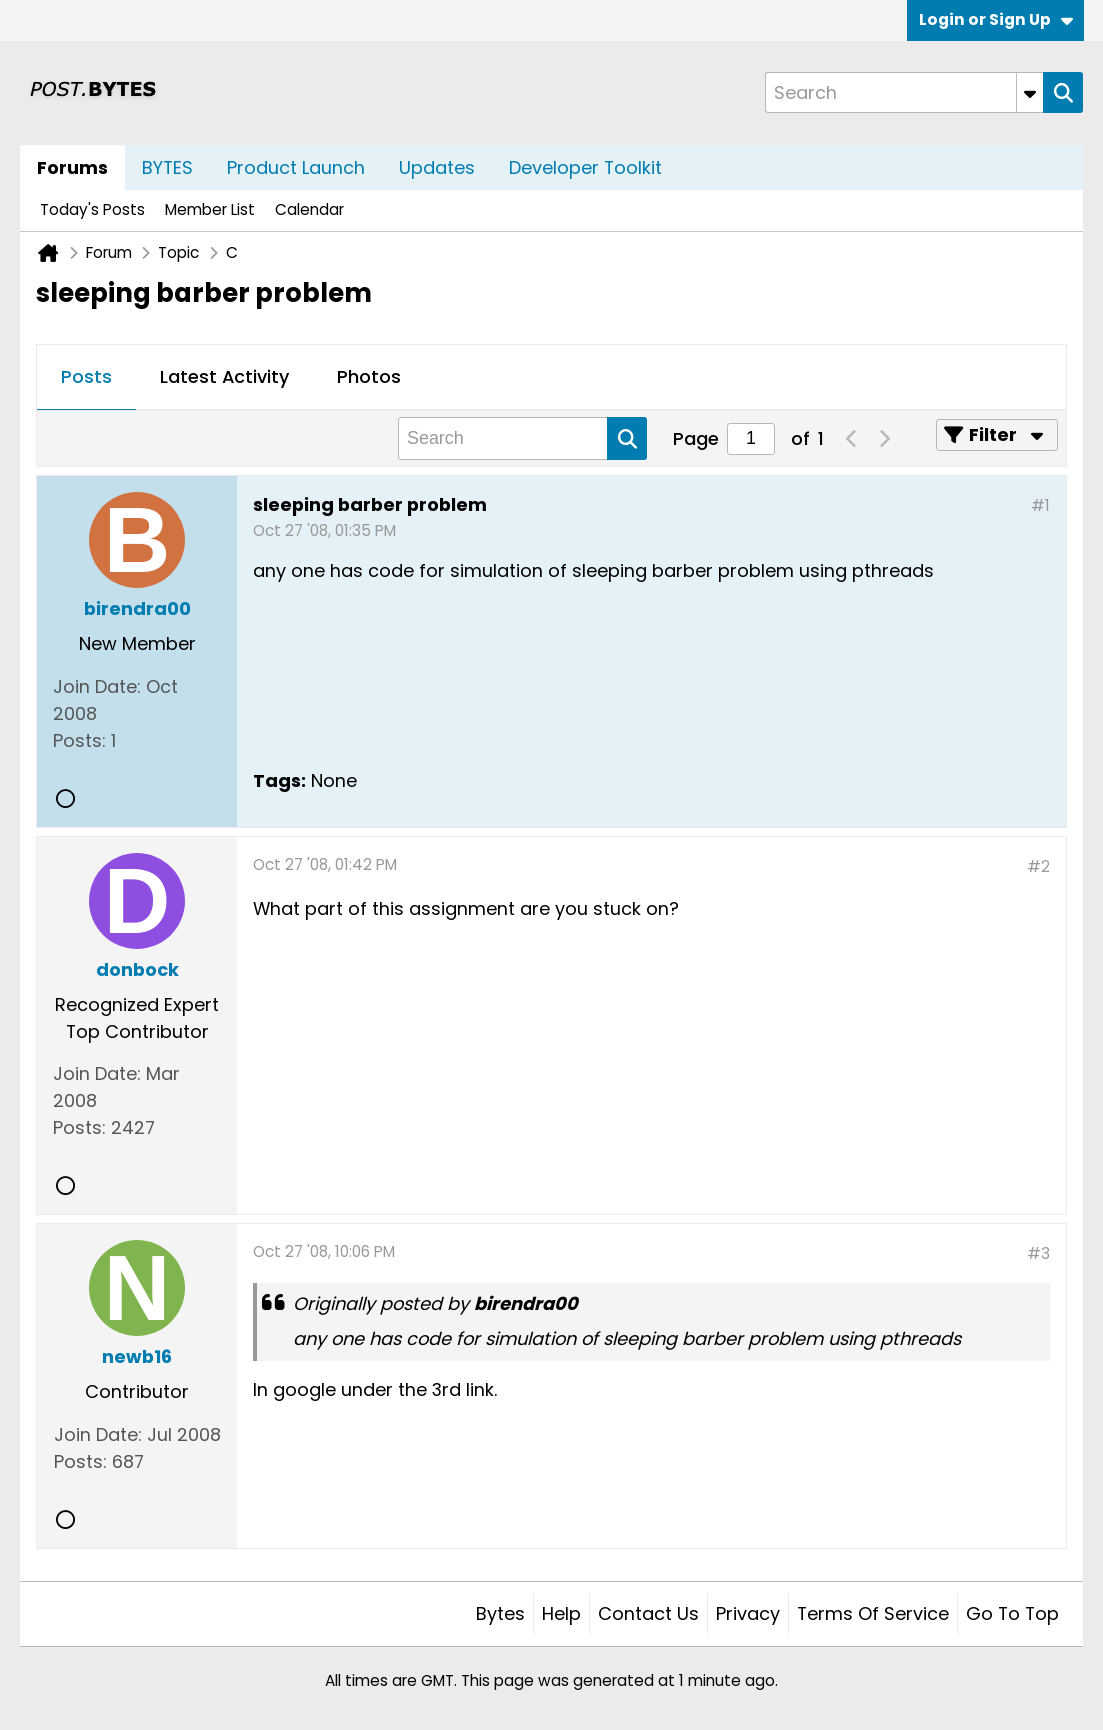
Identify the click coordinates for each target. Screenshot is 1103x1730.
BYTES (167, 167)
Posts (86, 376)
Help (561, 1613)
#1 (1040, 505)
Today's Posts (92, 209)
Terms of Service (873, 1613)
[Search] (904, 92)
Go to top (1012, 1613)
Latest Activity (224, 376)
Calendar (309, 209)
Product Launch (296, 167)
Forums (72, 167)
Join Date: (97, 686)
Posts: (79, 740)
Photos (369, 376)
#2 (1038, 866)
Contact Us (648, 1613)
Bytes (500, 1613)
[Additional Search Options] (1030, 92)
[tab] (86, 378)
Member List (210, 209)
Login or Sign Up (996, 19)
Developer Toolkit (585, 167)
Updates (437, 167)
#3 (1038, 1253)
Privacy (748, 1613)
